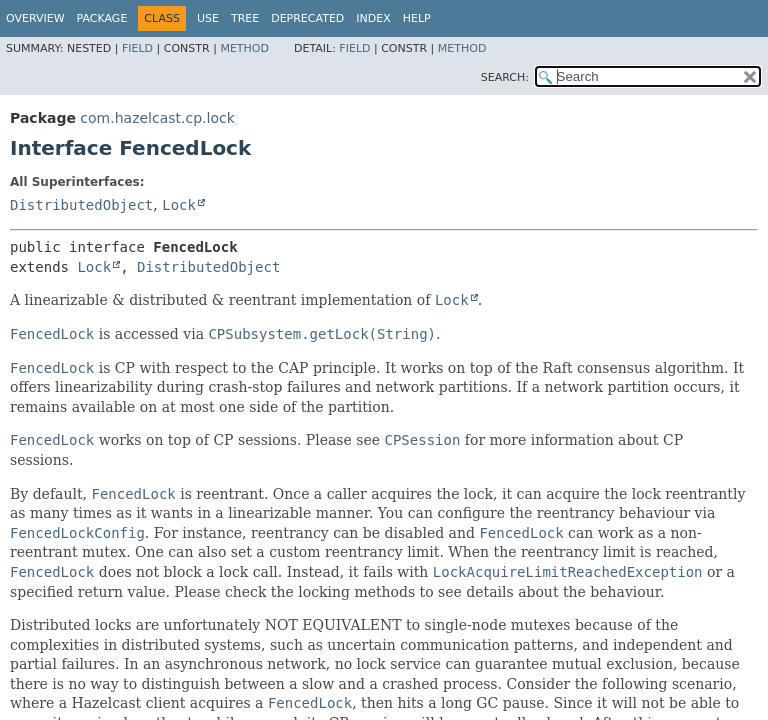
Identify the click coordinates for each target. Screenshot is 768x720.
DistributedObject (81, 205)
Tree (245, 18)
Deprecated (307, 18)
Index (373, 18)
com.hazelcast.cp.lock (157, 118)
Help (417, 18)
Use (208, 18)
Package (102, 18)
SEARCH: (505, 77)
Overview (35, 18)
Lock (179, 205)
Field (137, 48)
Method (244, 48)
